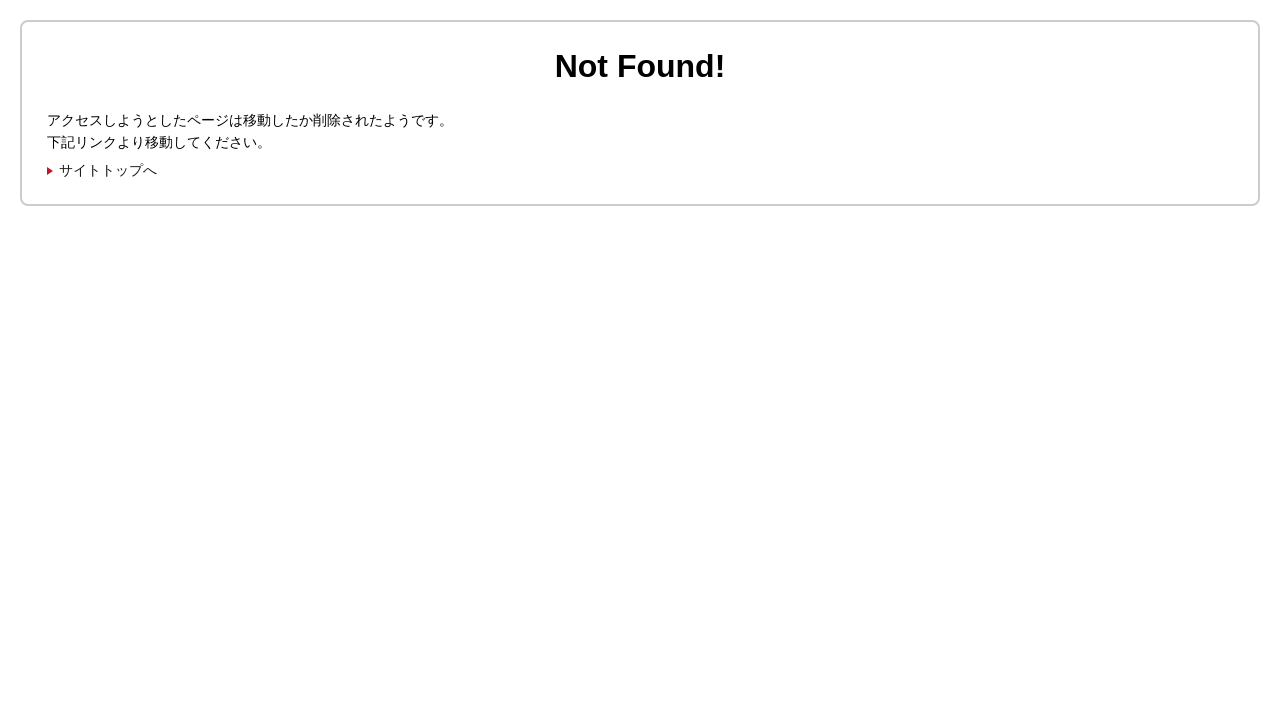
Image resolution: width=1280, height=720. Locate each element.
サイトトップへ (108, 170)
